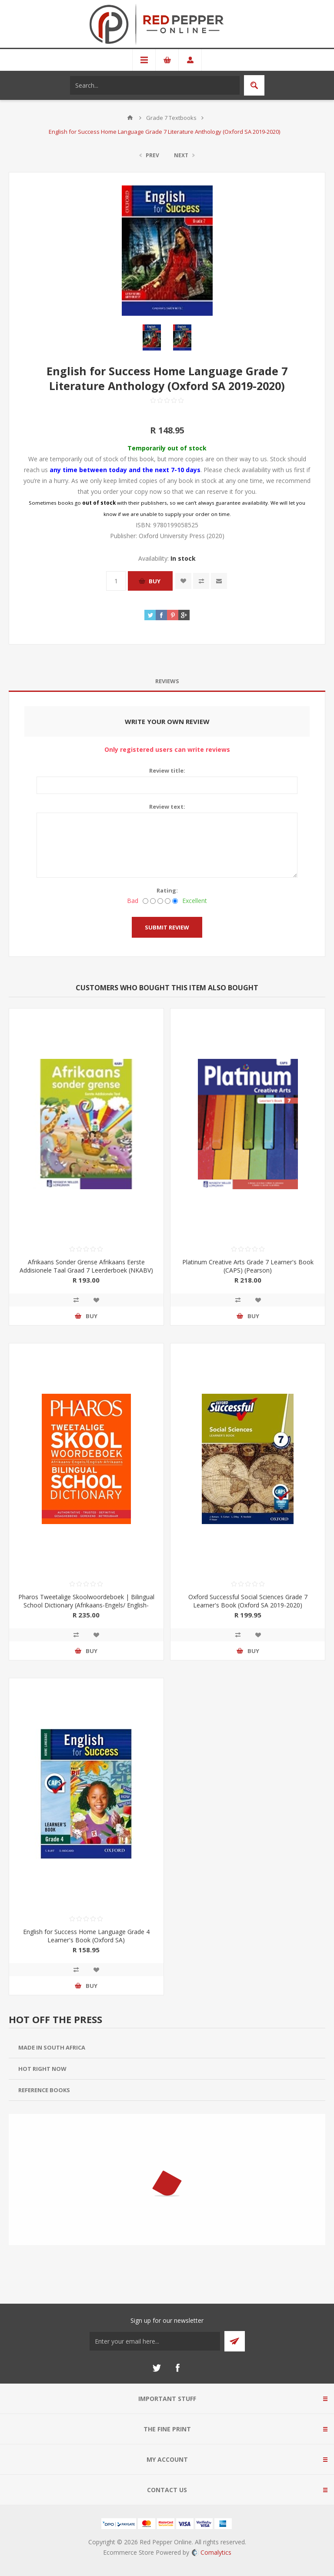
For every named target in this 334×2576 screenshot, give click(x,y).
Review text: (167, 806)
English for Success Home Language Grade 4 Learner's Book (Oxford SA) (86, 1936)
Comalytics (211, 2552)
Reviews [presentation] (167, 681)
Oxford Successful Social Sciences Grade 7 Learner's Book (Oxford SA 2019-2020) (247, 1601)
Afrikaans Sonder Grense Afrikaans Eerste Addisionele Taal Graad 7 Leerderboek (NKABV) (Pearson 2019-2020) (86, 1270)
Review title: (167, 770)
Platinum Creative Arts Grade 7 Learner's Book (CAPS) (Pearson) (248, 1266)
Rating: (167, 890)
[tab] (167, 681)
